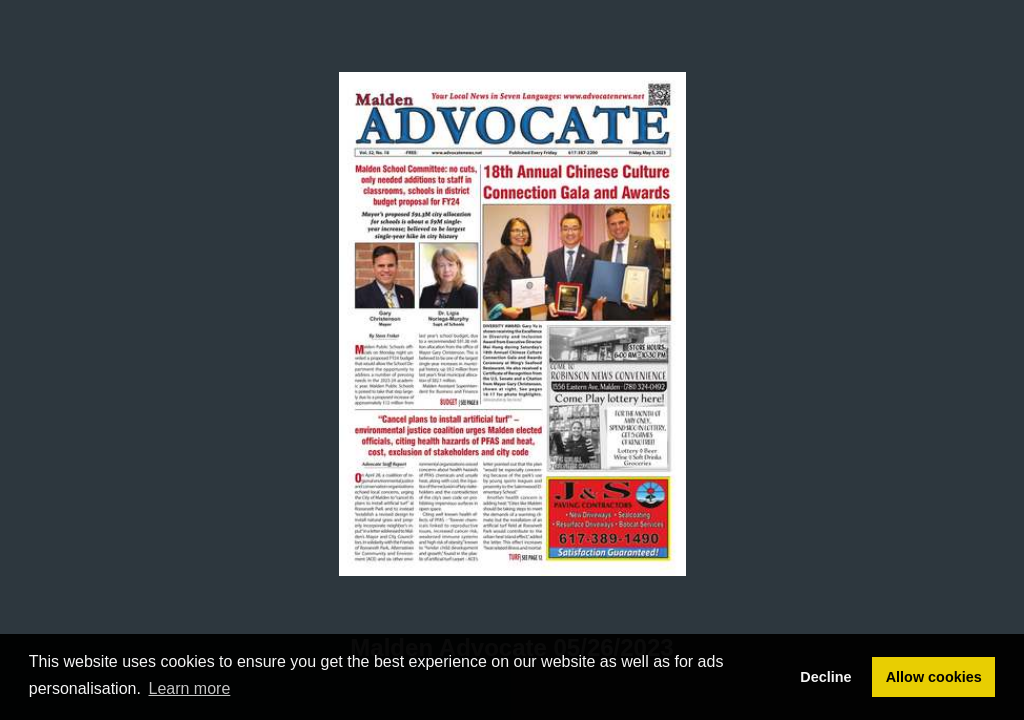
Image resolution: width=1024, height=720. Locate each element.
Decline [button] (825, 677)
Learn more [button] (190, 688)
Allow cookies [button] (934, 677)
